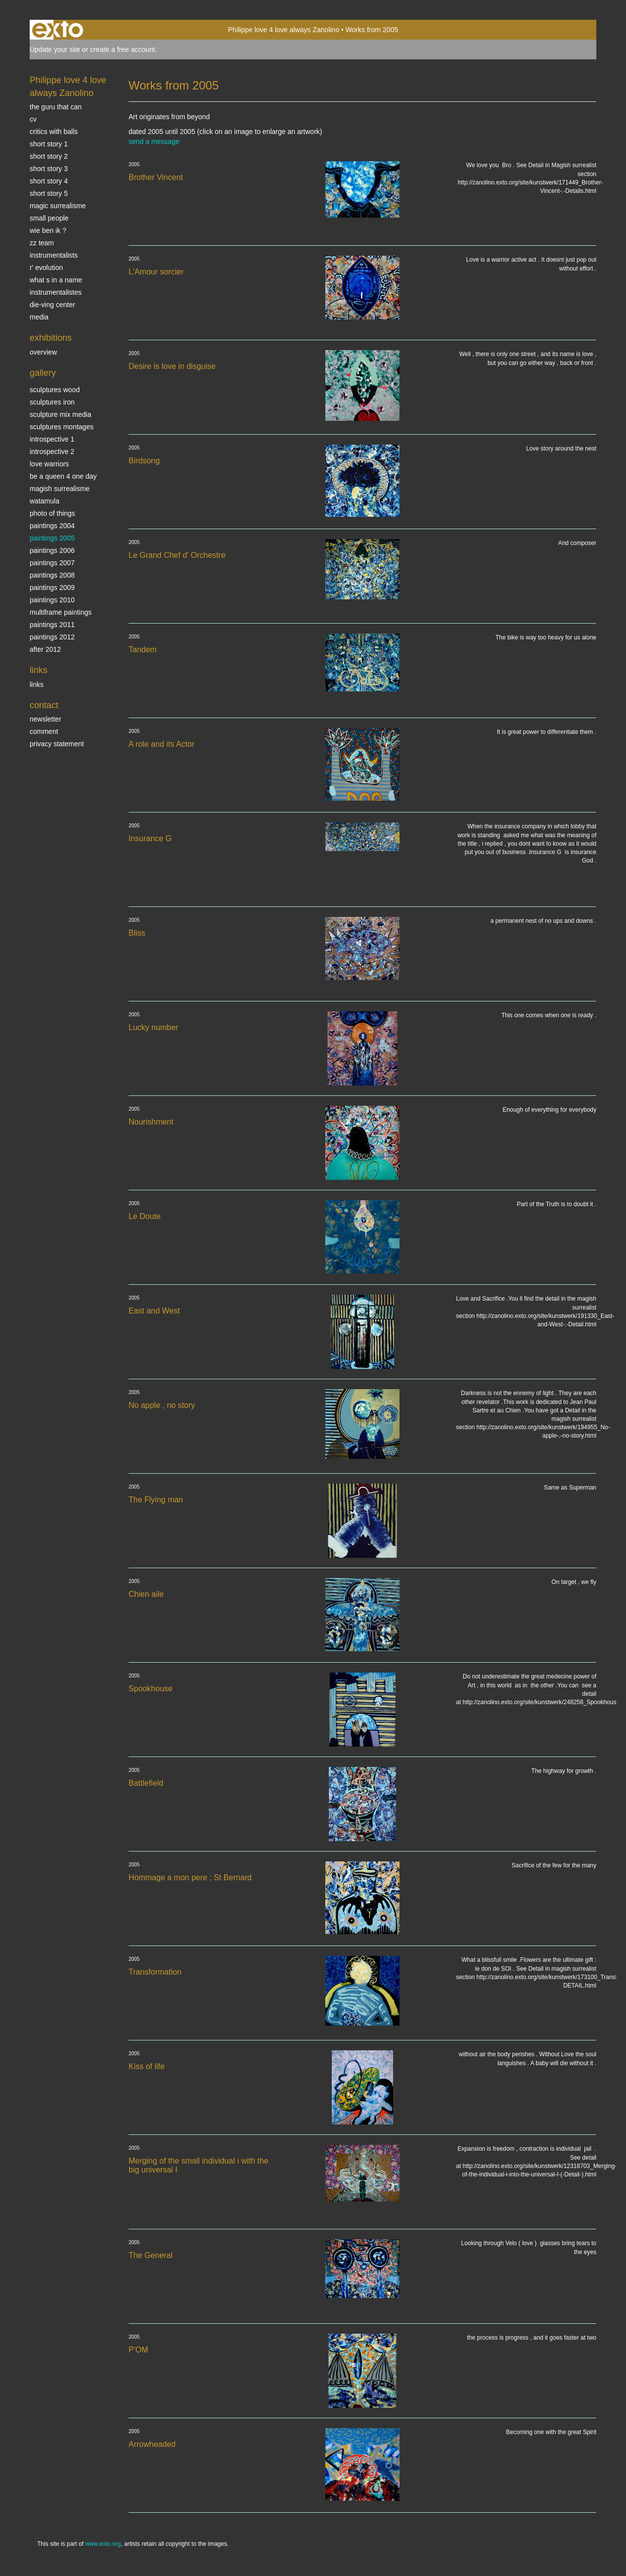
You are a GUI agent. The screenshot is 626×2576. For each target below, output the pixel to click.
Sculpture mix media (60, 414)
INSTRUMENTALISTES (56, 292)
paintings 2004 (52, 526)
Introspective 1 (52, 439)
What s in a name (56, 280)
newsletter (45, 719)
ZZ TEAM (42, 243)
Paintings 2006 (52, 550)
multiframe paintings (60, 612)
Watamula (44, 501)
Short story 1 (49, 144)
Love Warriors (49, 464)
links (37, 684)
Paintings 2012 (52, 637)
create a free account (122, 49)
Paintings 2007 (52, 563)
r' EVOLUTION (46, 267)
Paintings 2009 (52, 587)
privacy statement (57, 744)
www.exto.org (103, 2543)
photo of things (52, 513)
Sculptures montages (61, 427)
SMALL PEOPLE (49, 218)
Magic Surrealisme (58, 206)
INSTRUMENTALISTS (54, 255)
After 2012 (45, 649)
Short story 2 (49, 156)
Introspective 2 (52, 451)
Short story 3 (49, 169)
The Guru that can (56, 107)
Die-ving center (52, 305)
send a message (154, 141)
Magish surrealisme (59, 489)
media (39, 317)
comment (44, 731)
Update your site (55, 49)
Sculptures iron (52, 402)
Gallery (43, 373)
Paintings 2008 (52, 575)
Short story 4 (49, 181)
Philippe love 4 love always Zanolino (283, 30)
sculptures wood (55, 390)
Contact (44, 705)
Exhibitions (51, 338)
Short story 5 (49, 193)
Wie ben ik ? (48, 230)
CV (33, 119)
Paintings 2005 (52, 538)
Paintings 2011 (52, 625)
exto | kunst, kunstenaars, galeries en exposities (58, 30)
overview (43, 352)
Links (38, 670)
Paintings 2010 (52, 600)
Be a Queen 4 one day (63, 476)
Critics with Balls (54, 132)
